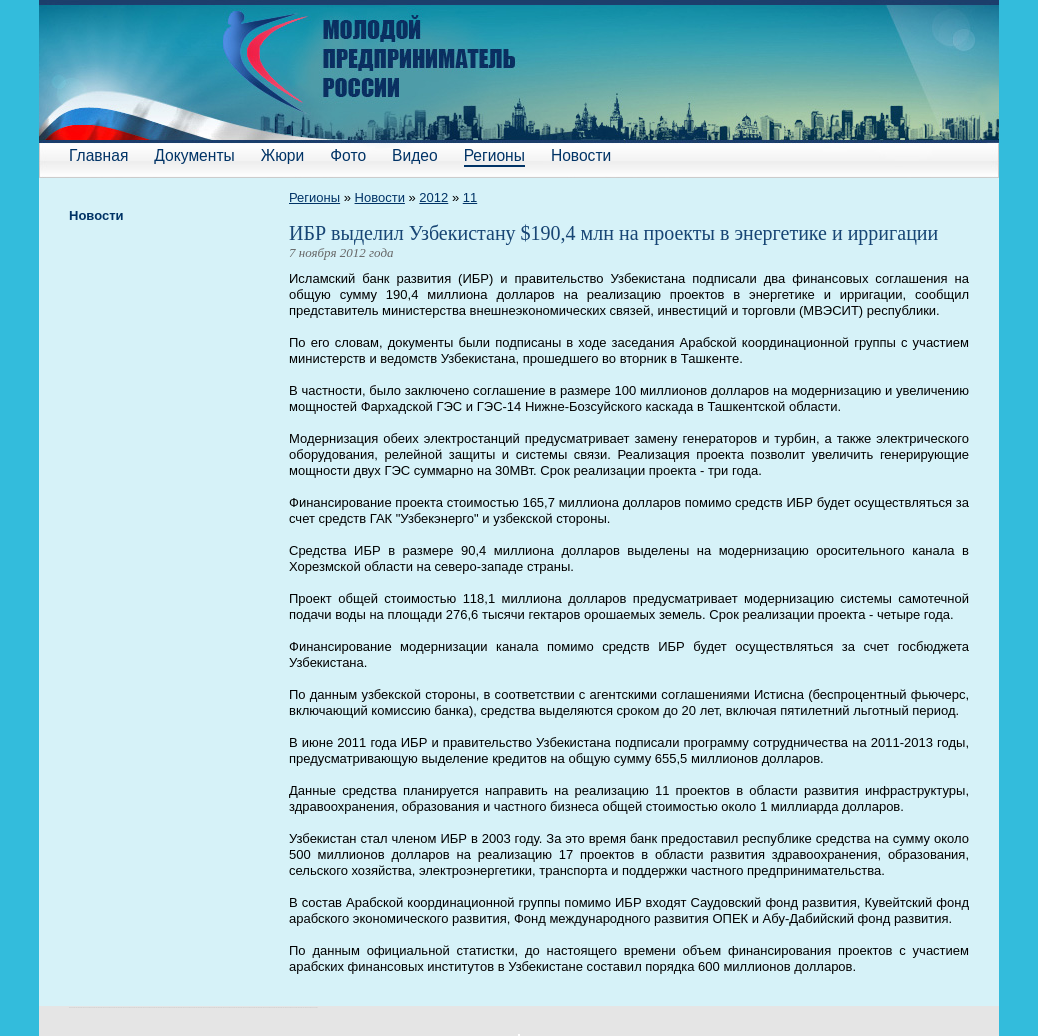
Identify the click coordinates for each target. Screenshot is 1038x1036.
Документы (194, 155)
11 (470, 197)
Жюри (282, 155)
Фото (348, 155)
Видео (415, 155)
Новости (581, 155)
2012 (433, 197)
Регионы (494, 155)
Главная (98, 155)
